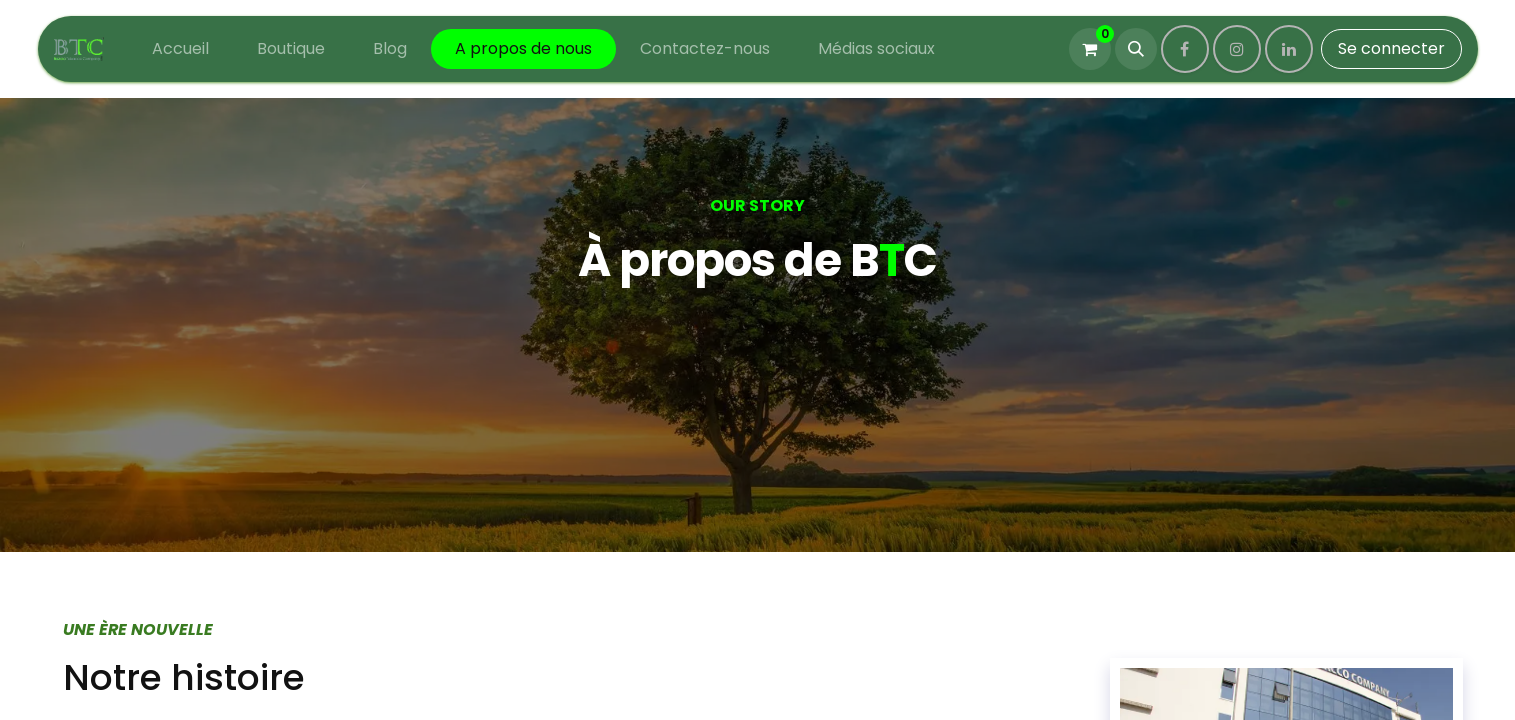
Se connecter (1391, 48)
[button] (1136, 49)
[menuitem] (180, 49)
